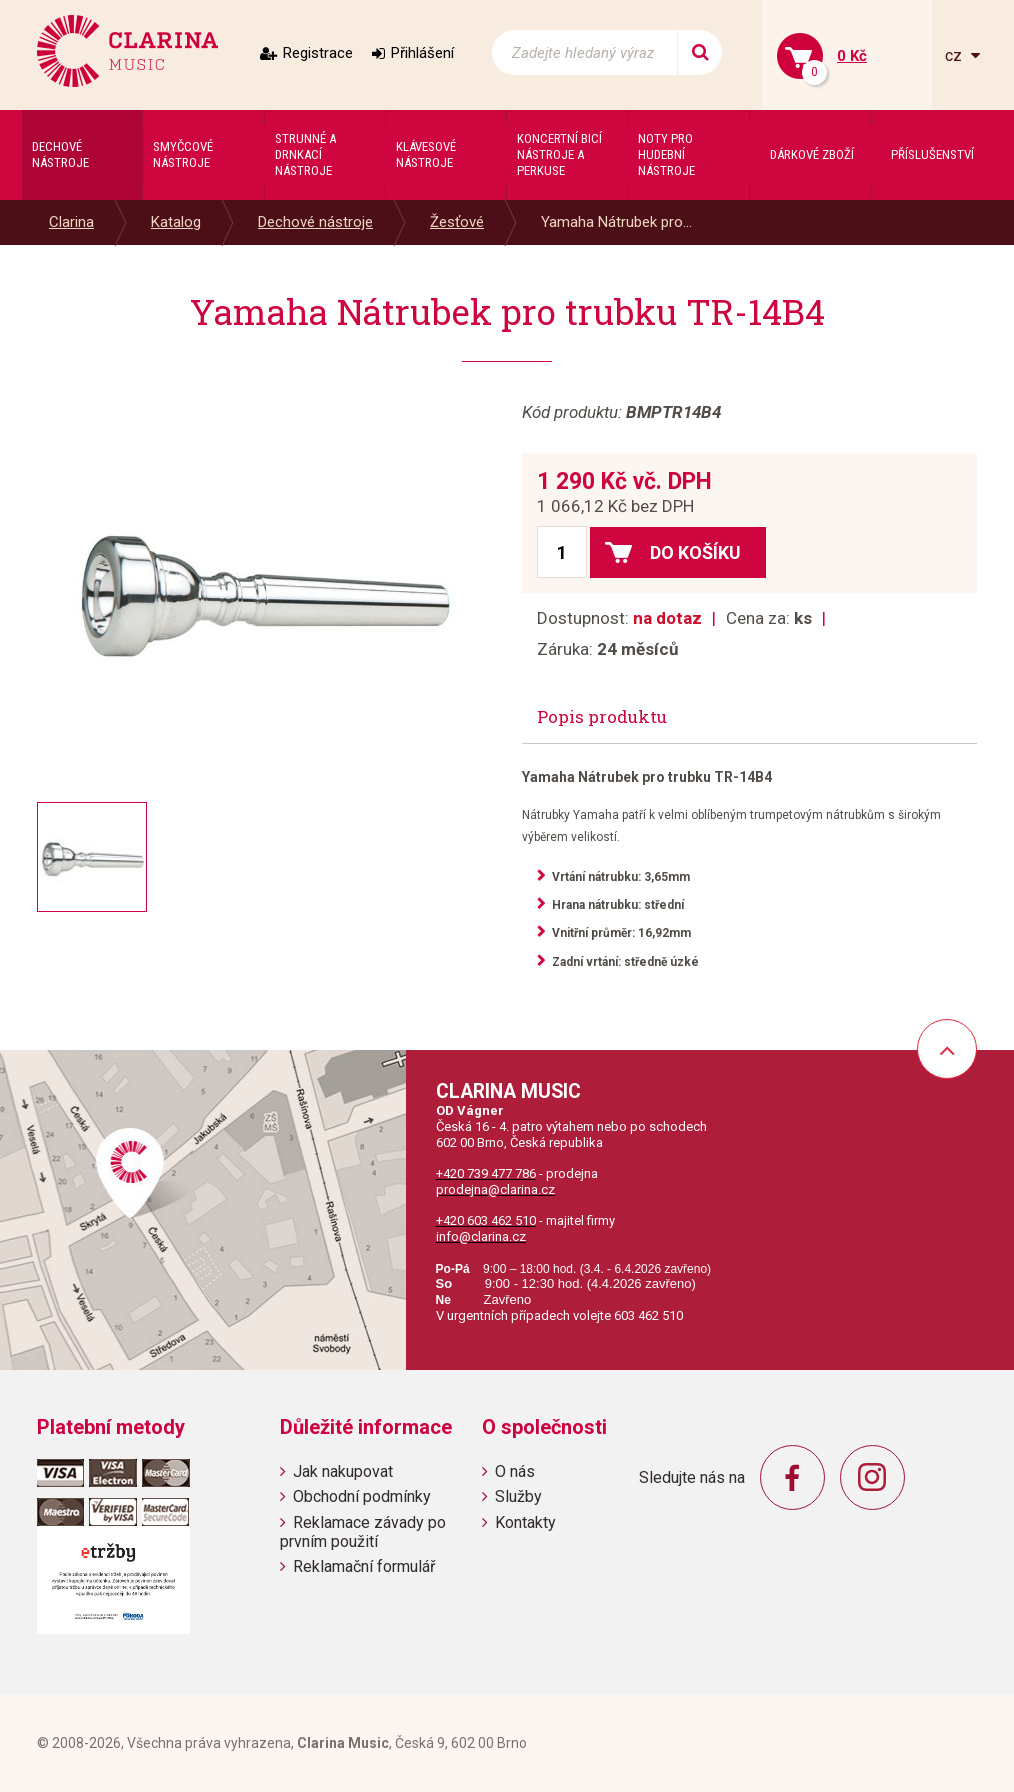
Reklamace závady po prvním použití (363, 1532)
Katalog (176, 222)
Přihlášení (422, 53)
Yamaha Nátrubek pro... (616, 222)
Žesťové (457, 222)
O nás (515, 1471)
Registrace (318, 53)
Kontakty (525, 1522)
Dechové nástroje (315, 222)
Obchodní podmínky (362, 1496)
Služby (518, 1496)
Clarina (71, 222)
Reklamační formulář (364, 1566)
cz (955, 55)
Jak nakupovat (343, 1471)
